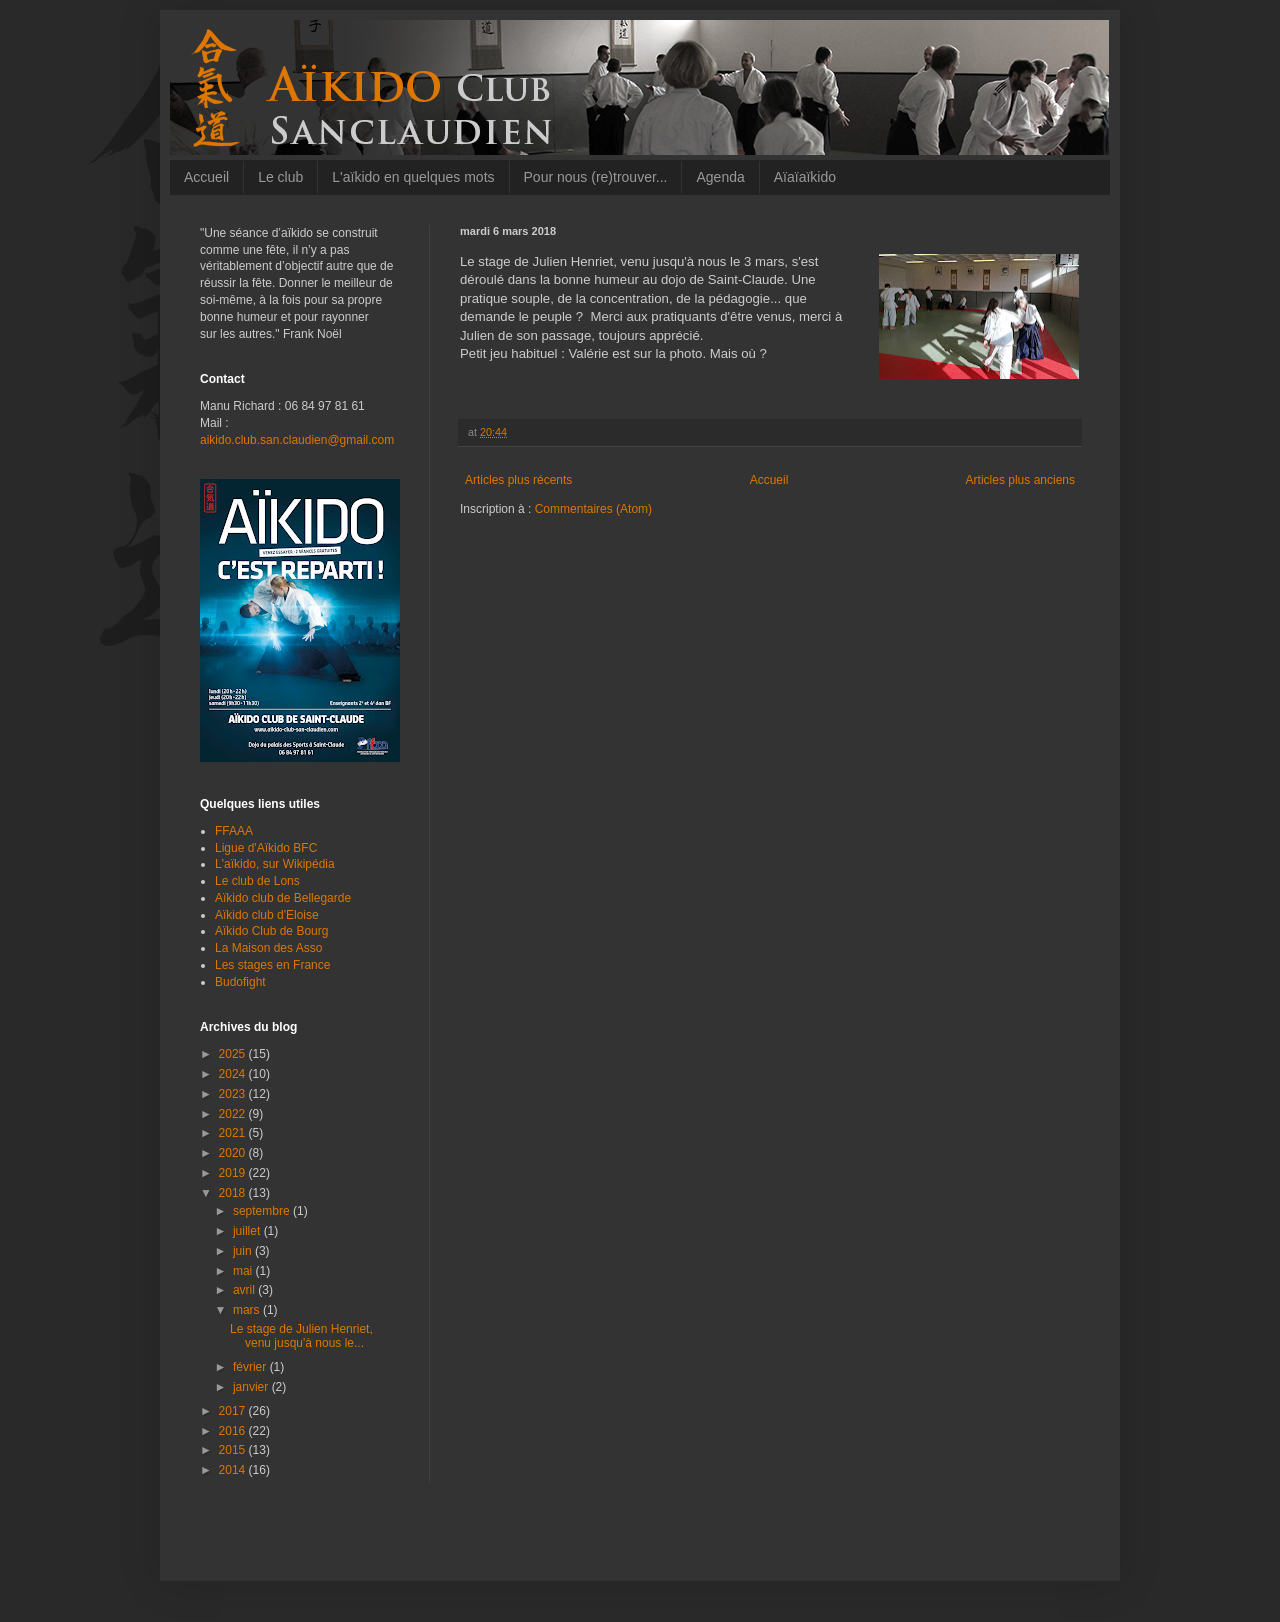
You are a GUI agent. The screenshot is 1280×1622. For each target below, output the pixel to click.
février (251, 1367)
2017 (234, 1411)
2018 (234, 1193)
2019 (234, 1173)
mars (248, 1310)
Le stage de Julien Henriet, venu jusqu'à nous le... (301, 1336)
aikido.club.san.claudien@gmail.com (297, 440)
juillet (248, 1231)
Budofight (240, 982)
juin (244, 1251)
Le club (280, 177)
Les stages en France (272, 965)
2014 (234, 1470)
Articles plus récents (518, 480)
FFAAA (234, 831)
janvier (252, 1387)
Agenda (720, 177)
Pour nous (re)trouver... (596, 177)
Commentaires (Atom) (593, 509)
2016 (234, 1431)
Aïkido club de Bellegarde (283, 898)
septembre (263, 1211)
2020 (234, 1153)
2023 (234, 1094)
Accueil (206, 177)
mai (244, 1271)
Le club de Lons (257, 881)
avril (245, 1290)
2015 (234, 1450)
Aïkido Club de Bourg (271, 931)
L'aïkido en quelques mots (413, 177)
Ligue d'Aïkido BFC (266, 848)
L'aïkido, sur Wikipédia (275, 864)
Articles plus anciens (1020, 480)
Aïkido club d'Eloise (267, 915)
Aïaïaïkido (805, 177)
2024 (234, 1074)
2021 (234, 1133)
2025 (234, 1054)
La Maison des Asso (268, 948)
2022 (234, 1114)
